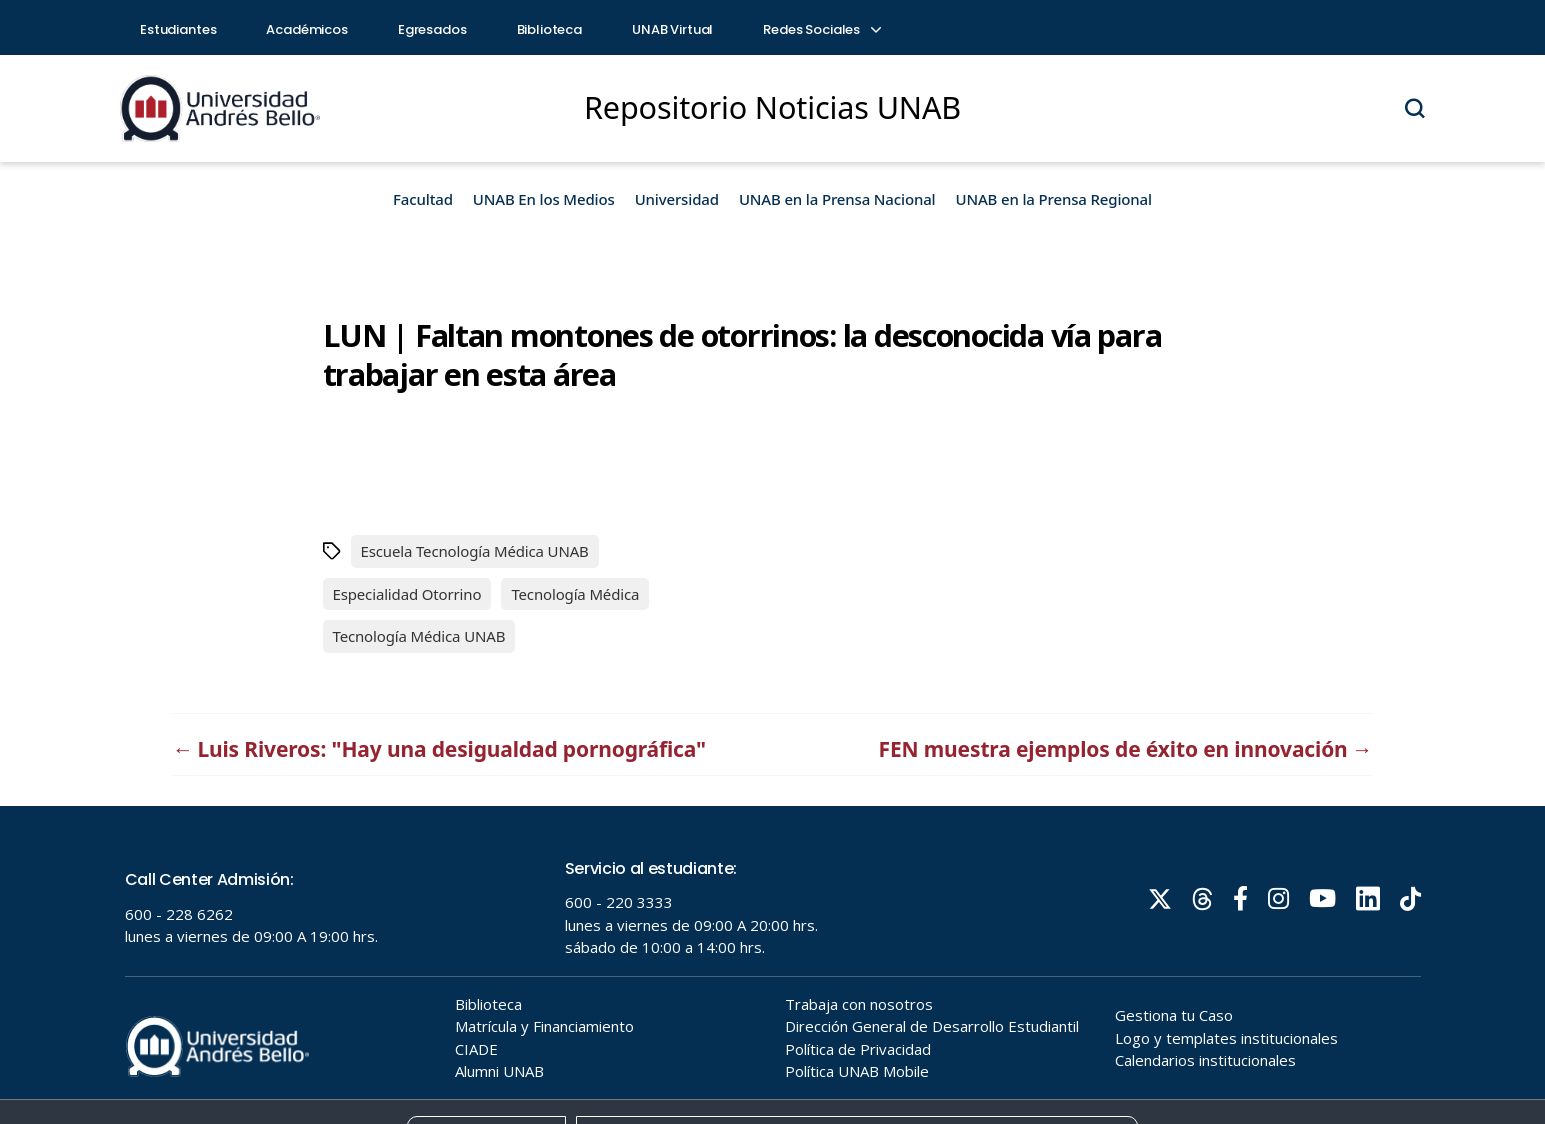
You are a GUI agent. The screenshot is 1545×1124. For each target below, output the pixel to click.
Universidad (677, 199)
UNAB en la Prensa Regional (1054, 199)
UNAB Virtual (672, 29)
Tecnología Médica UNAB (419, 636)
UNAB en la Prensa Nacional (837, 199)
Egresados (432, 29)
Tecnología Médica (575, 594)
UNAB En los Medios (544, 199)
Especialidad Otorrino (407, 594)
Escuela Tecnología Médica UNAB (475, 551)
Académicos (307, 29)
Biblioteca (550, 29)
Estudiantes (178, 29)
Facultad (423, 199)
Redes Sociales (821, 29)
